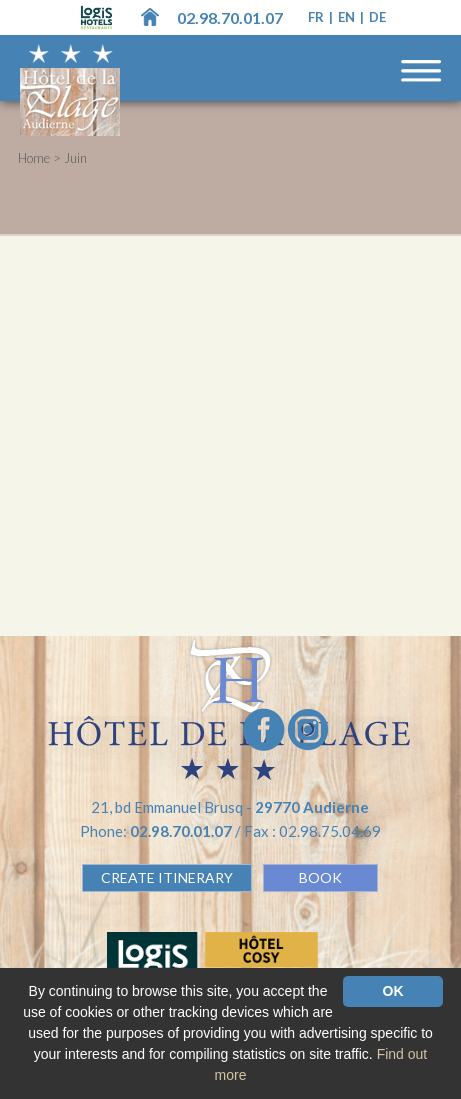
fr (317, 17)
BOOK (320, 877)
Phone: (157, 831)
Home (34, 158)
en (348, 17)
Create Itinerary (167, 877)
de (377, 17)
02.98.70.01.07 (230, 17)
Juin (75, 158)
